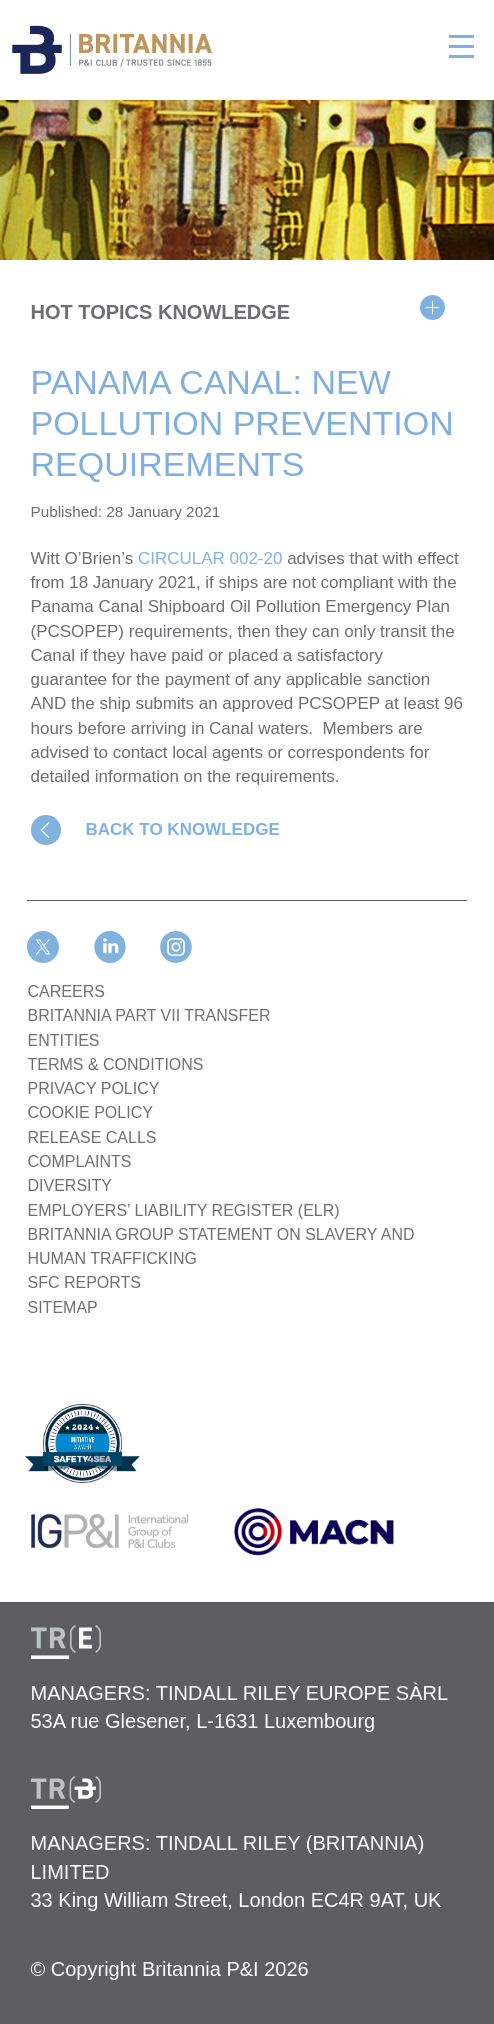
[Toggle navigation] (461, 43)
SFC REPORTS (85, 1282)
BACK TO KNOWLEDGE (183, 829)
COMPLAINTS (80, 1161)
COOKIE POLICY (90, 1112)
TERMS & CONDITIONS (116, 1064)
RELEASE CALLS (92, 1137)
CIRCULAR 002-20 (210, 558)
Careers (66, 991)
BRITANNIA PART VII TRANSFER (149, 1015)
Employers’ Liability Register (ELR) (184, 1210)
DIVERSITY (70, 1185)
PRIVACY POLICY (94, 1088)
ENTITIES (64, 1040)
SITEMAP (63, 1307)
